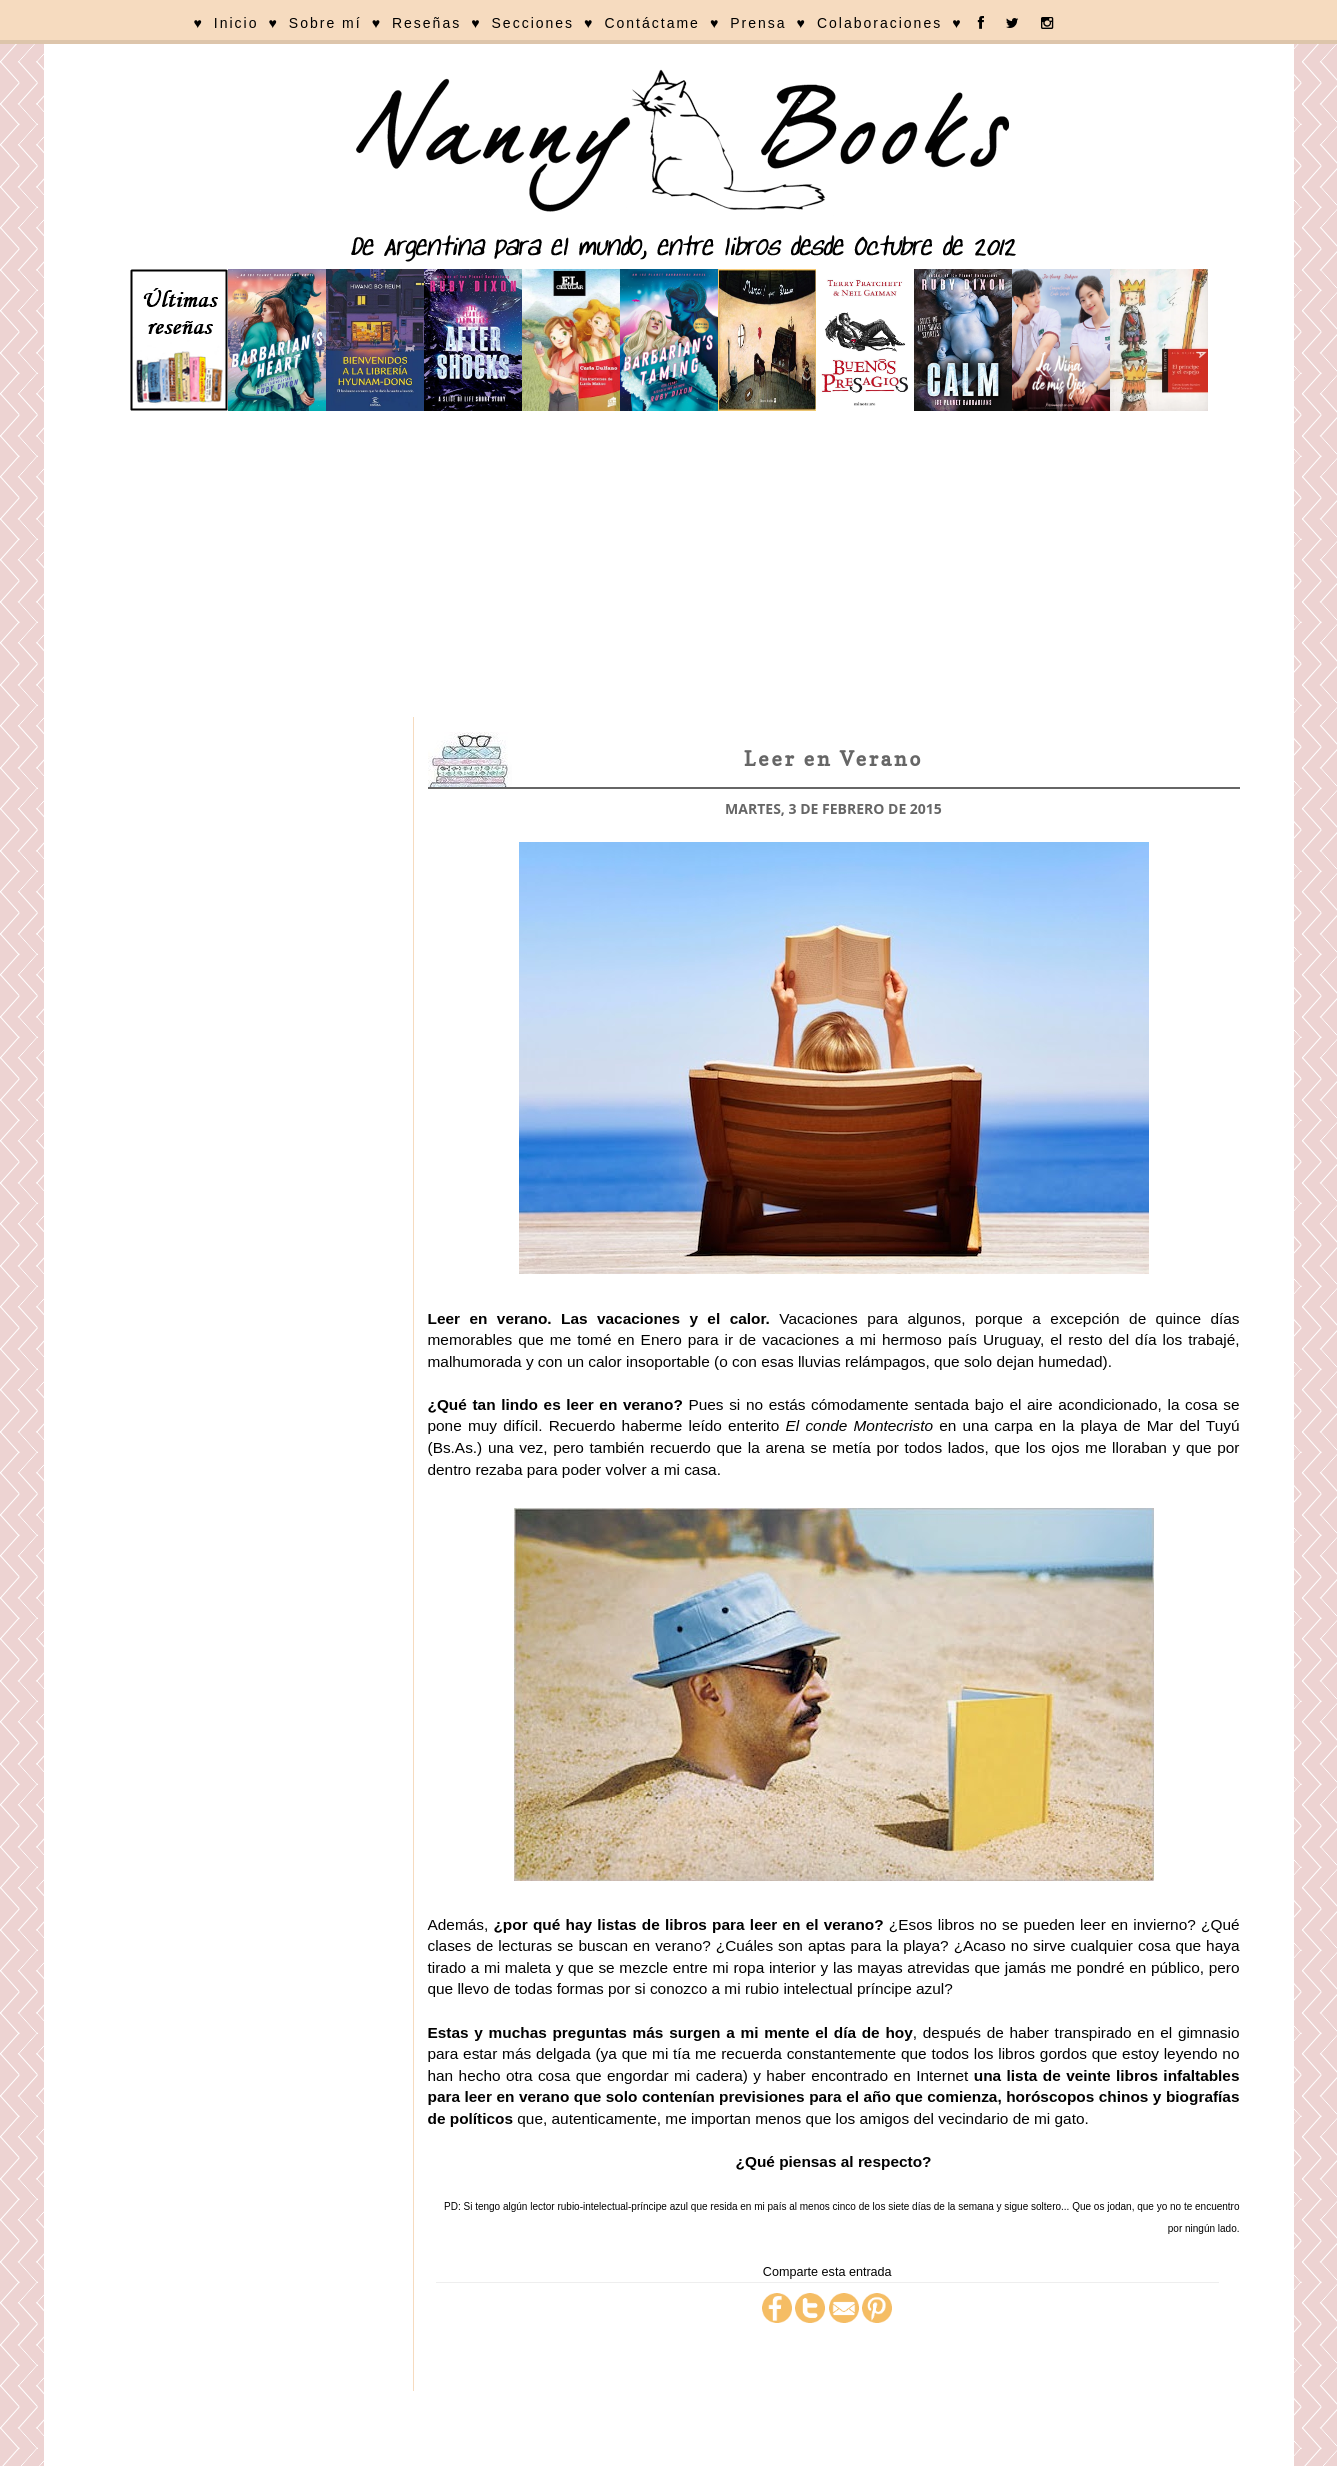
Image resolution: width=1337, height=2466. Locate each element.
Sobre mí (325, 23)
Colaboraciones (879, 23)
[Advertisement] (669, 567)
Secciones (533, 23)
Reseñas (426, 23)
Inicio (236, 23)
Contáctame (651, 23)
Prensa (758, 23)
